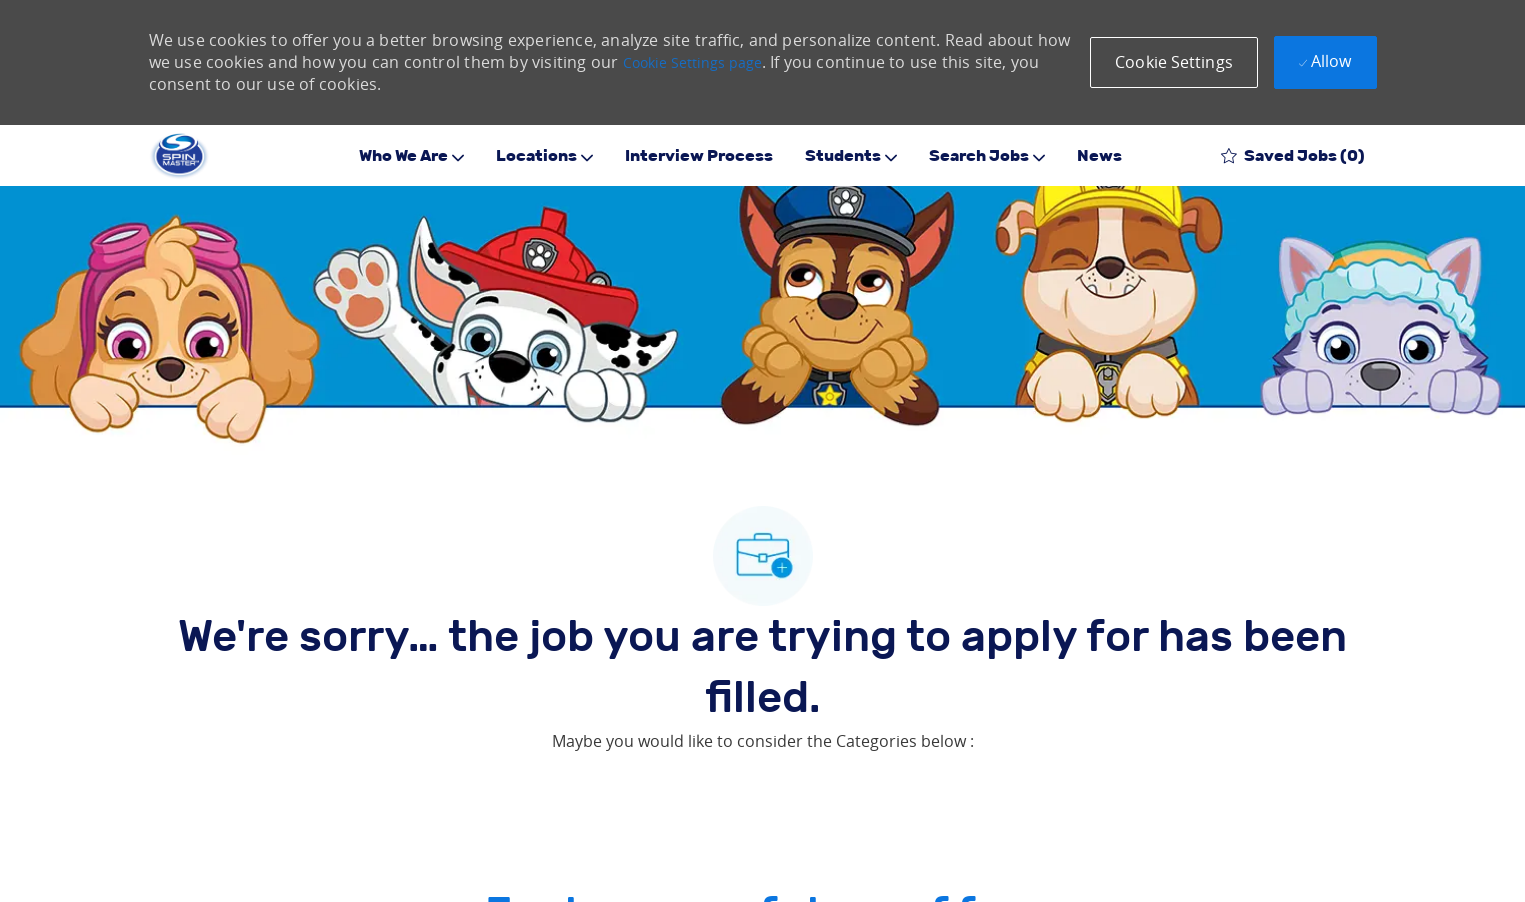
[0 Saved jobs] (1293, 155)
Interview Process (699, 156)
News (1099, 156)
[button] (1174, 62)
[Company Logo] (179, 155)
